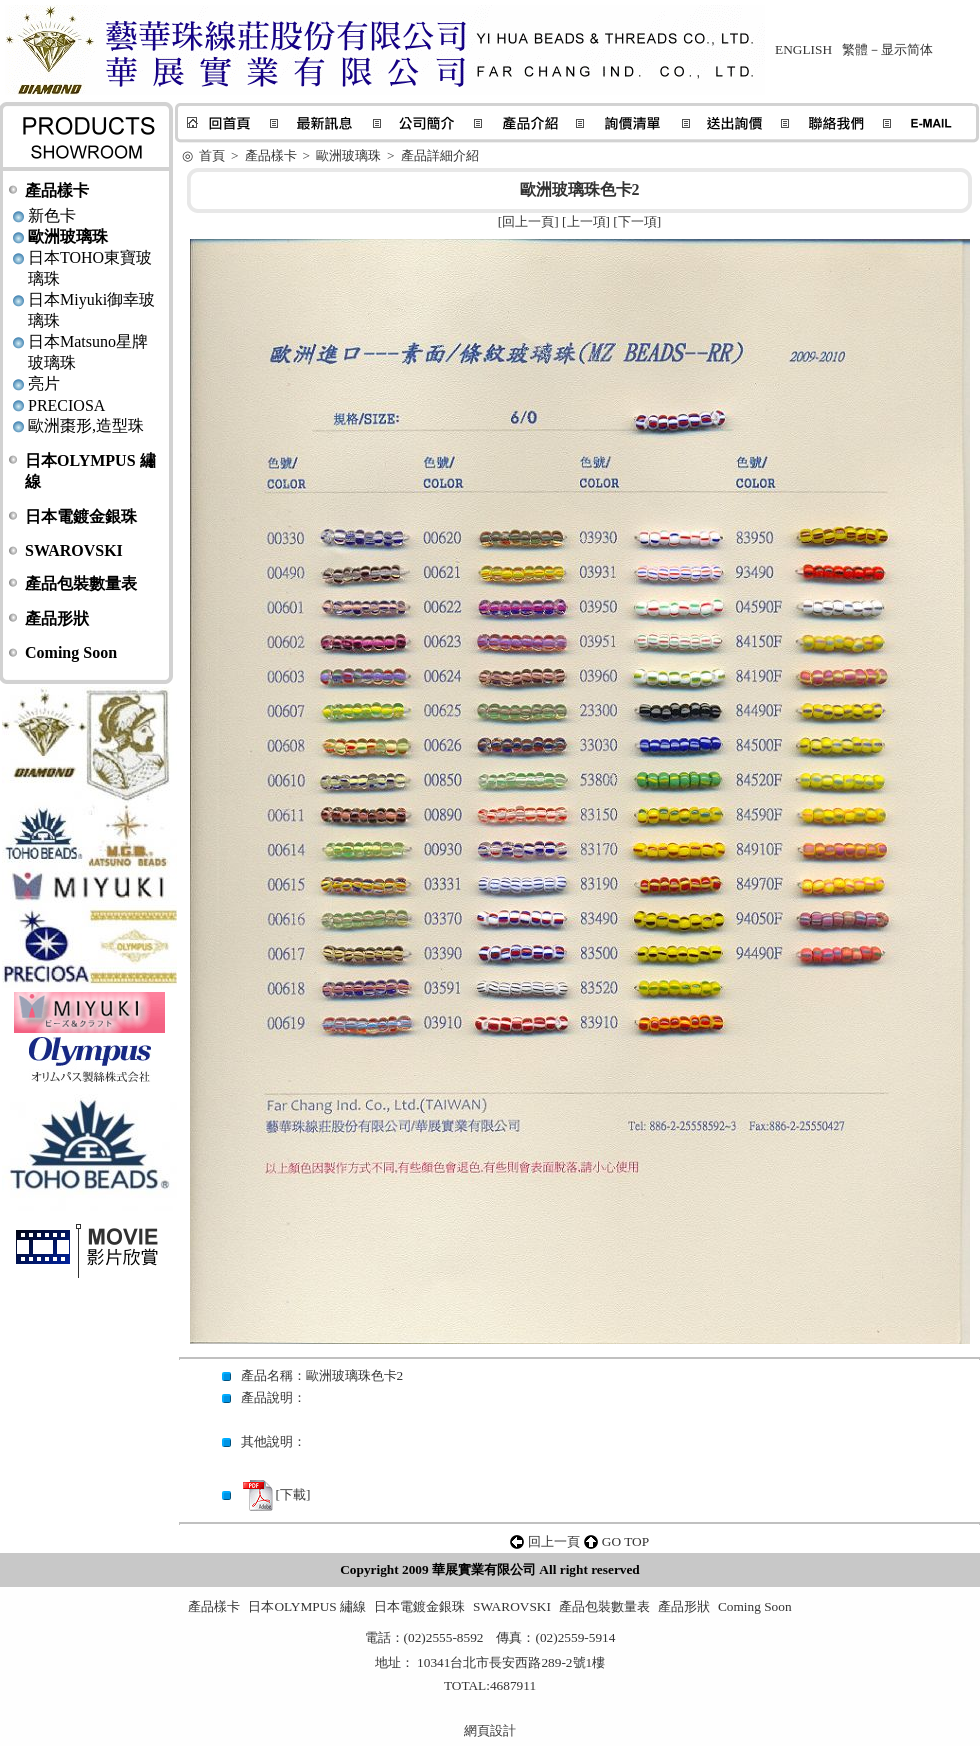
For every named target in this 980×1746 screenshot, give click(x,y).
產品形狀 (57, 618)
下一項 (637, 221)
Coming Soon (71, 652)
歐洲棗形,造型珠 (86, 425)
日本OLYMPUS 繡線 (307, 1606)
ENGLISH (803, 49)
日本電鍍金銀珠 (81, 516)
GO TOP (625, 1541)
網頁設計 (490, 1730)
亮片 (44, 383)
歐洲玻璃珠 (68, 236)
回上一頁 (528, 221)
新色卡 (52, 215)
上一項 (586, 221)
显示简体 (907, 49)
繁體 (855, 49)
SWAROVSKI (74, 550)
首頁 (212, 155)
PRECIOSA (66, 405)
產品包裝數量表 (81, 583)
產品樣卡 (57, 190)
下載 (293, 1494)
